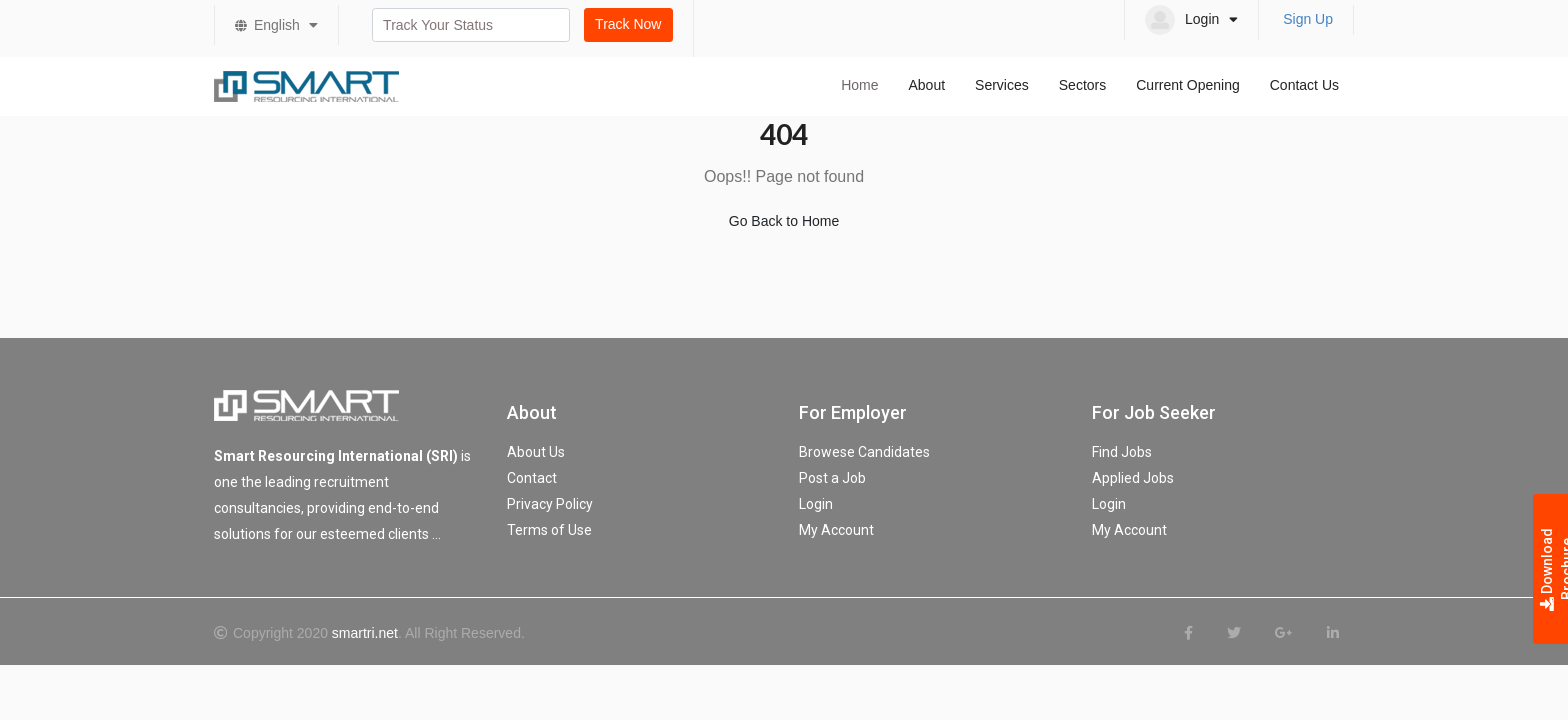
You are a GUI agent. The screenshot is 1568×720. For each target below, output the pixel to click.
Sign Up (1308, 19)
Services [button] (1002, 85)
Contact (532, 478)
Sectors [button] (1082, 85)
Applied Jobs (1133, 478)
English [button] (286, 25)
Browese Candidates (864, 452)
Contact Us (1304, 85)
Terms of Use (549, 530)
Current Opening (1188, 85)
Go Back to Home (784, 221)
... (436, 534)
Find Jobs (1122, 452)
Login (816, 504)
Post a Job (832, 478)
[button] (1191, 20)
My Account (836, 530)
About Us (536, 452)
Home (859, 85)
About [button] (926, 85)
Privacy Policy (550, 504)
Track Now (628, 24)
